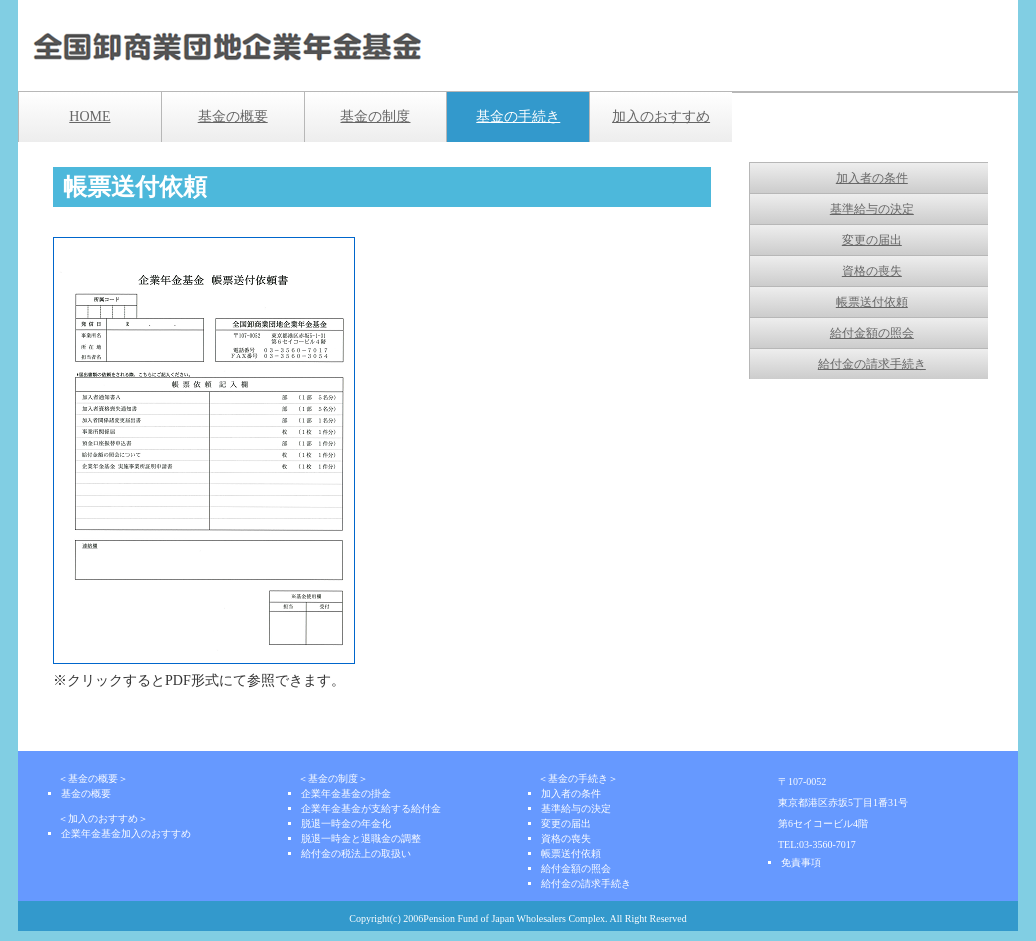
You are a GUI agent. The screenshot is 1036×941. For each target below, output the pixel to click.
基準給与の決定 (872, 209)
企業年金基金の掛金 (346, 793)
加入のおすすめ (661, 116)
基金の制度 (375, 116)
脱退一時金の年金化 (346, 823)
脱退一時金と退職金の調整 (361, 838)
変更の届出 (872, 240)
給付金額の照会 (872, 333)
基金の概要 (233, 116)
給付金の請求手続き (872, 364)
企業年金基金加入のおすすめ (126, 833)
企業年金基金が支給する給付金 (371, 808)
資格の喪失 (872, 271)
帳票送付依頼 (872, 302)
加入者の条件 (872, 178)
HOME (89, 116)
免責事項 (801, 862)
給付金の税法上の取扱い (356, 853)
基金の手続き (518, 116)
